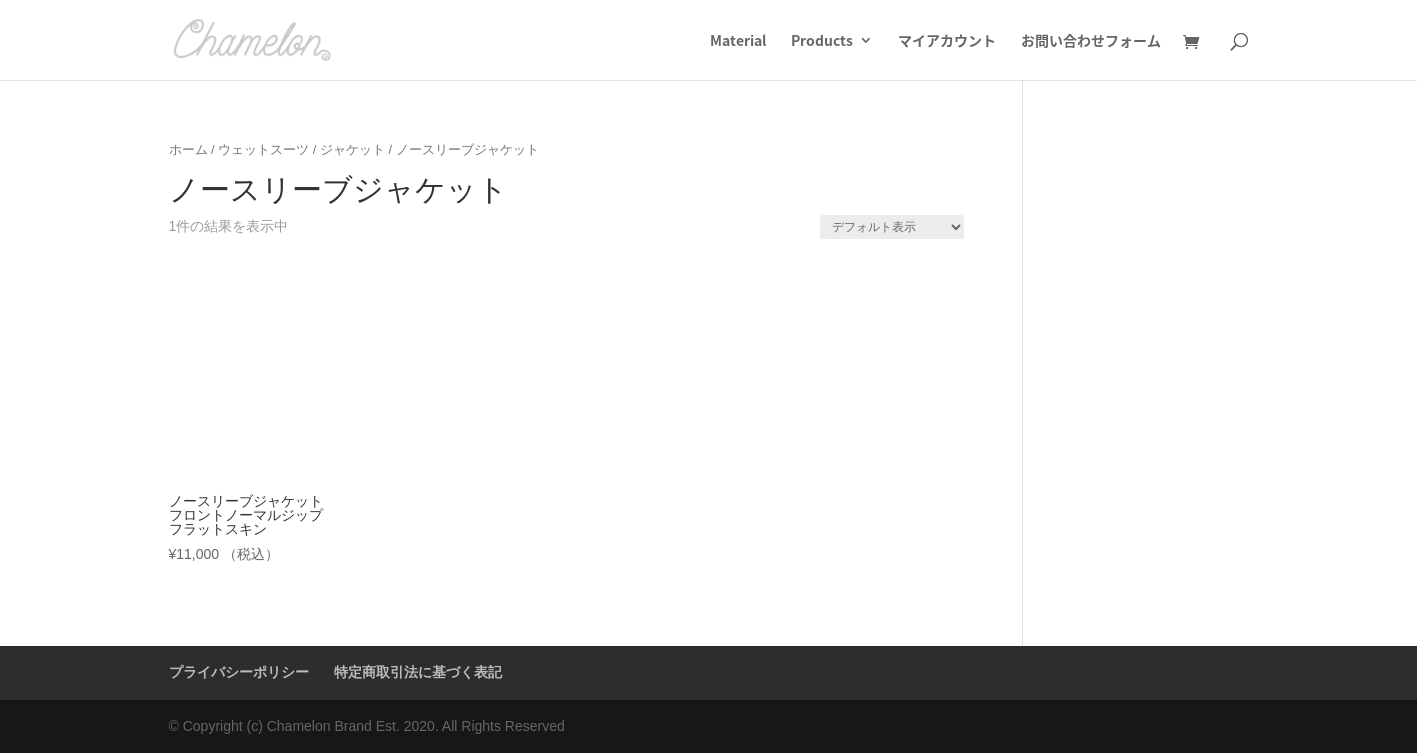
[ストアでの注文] (892, 227)
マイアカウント (947, 41)
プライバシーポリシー (239, 672)
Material (738, 41)
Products (822, 41)
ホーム (188, 149)
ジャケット (352, 149)
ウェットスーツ (263, 149)
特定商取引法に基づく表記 (418, 672)
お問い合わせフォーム (1091, 41)
